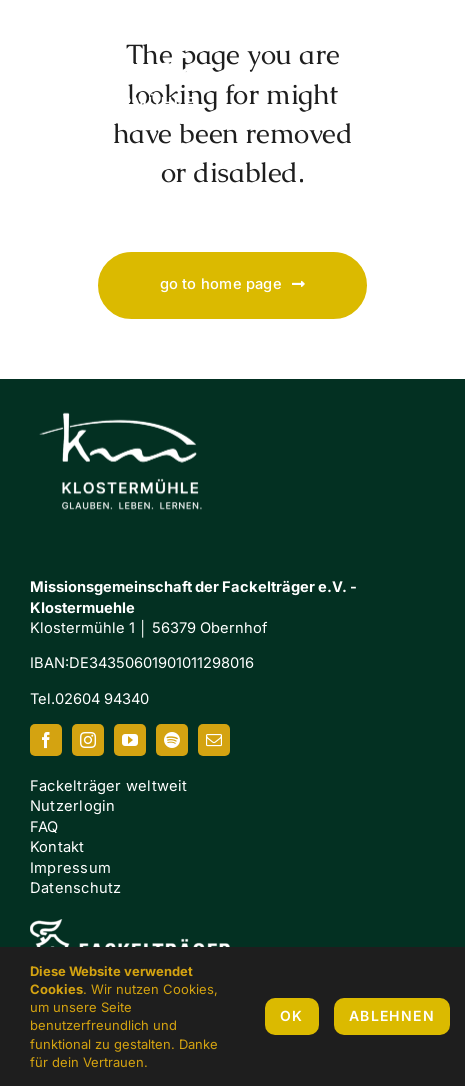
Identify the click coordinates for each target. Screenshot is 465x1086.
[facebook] (46, 740)
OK (292, 1015)
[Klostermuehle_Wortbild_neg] (130, 395)
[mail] (214, 740)
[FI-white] (130, 926)
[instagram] (88, 740)
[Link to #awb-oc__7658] (415, 79)
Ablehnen (392, 1015)
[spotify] (172, 740)
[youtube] (130, 740)
